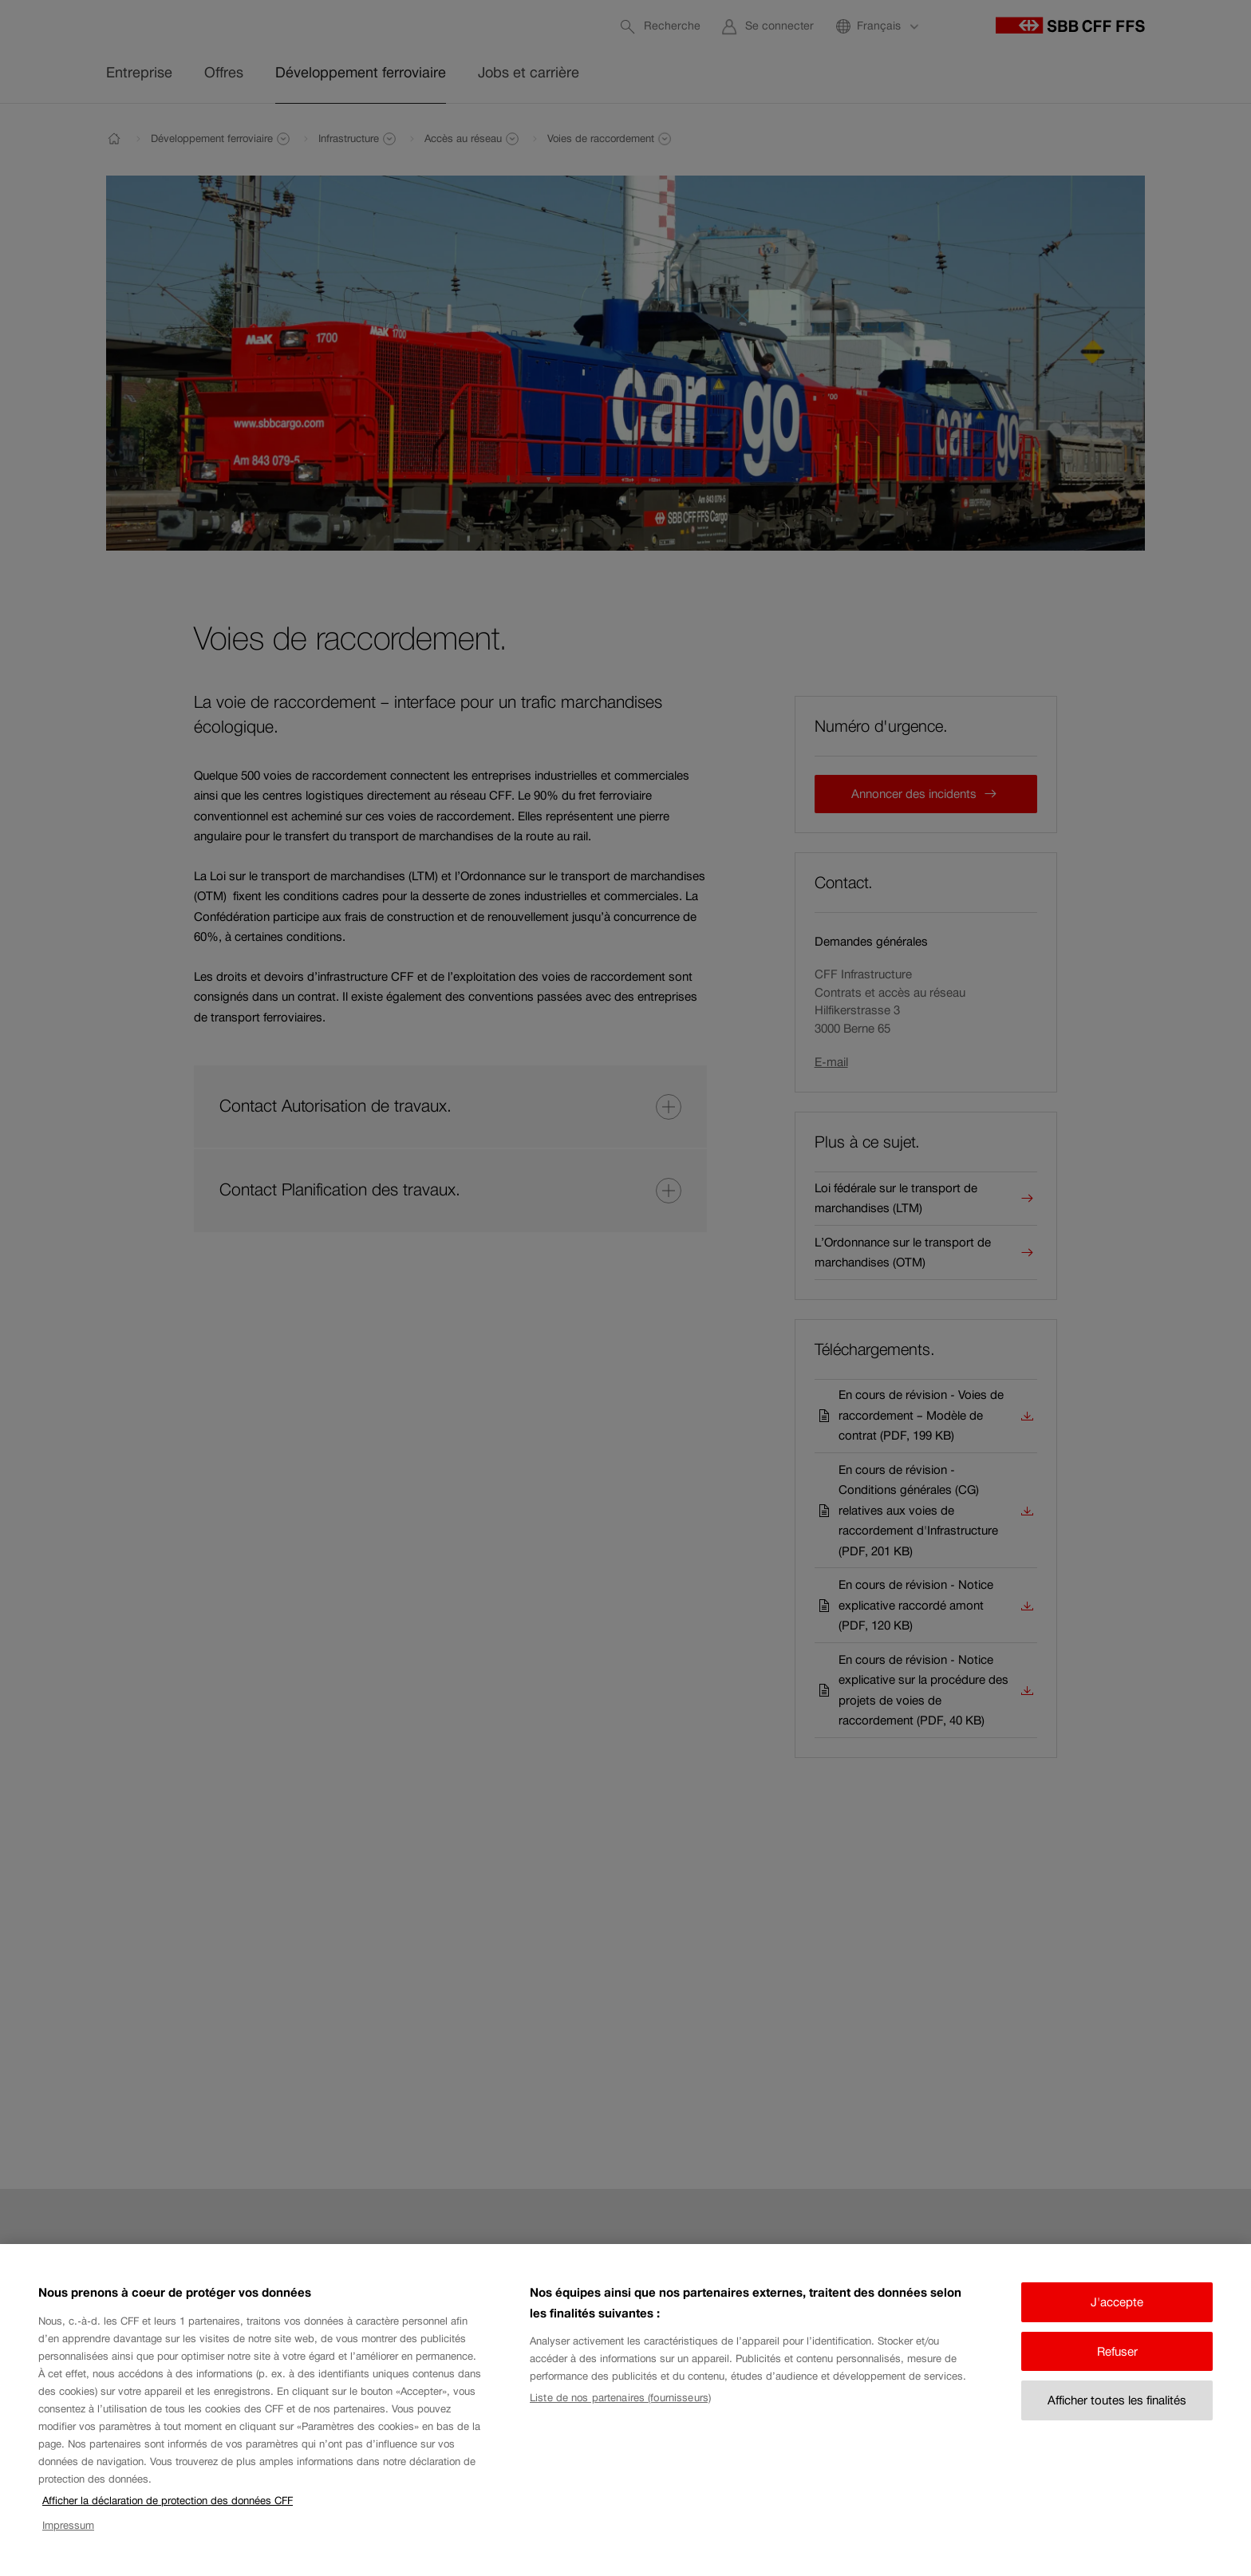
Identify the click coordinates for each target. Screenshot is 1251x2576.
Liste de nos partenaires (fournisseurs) (620, 2413)
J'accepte (1117, 2318)
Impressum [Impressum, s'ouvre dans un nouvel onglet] (68, 2540)
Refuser (1117, 2366)
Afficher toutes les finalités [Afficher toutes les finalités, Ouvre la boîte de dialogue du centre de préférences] (1117, 2416)
